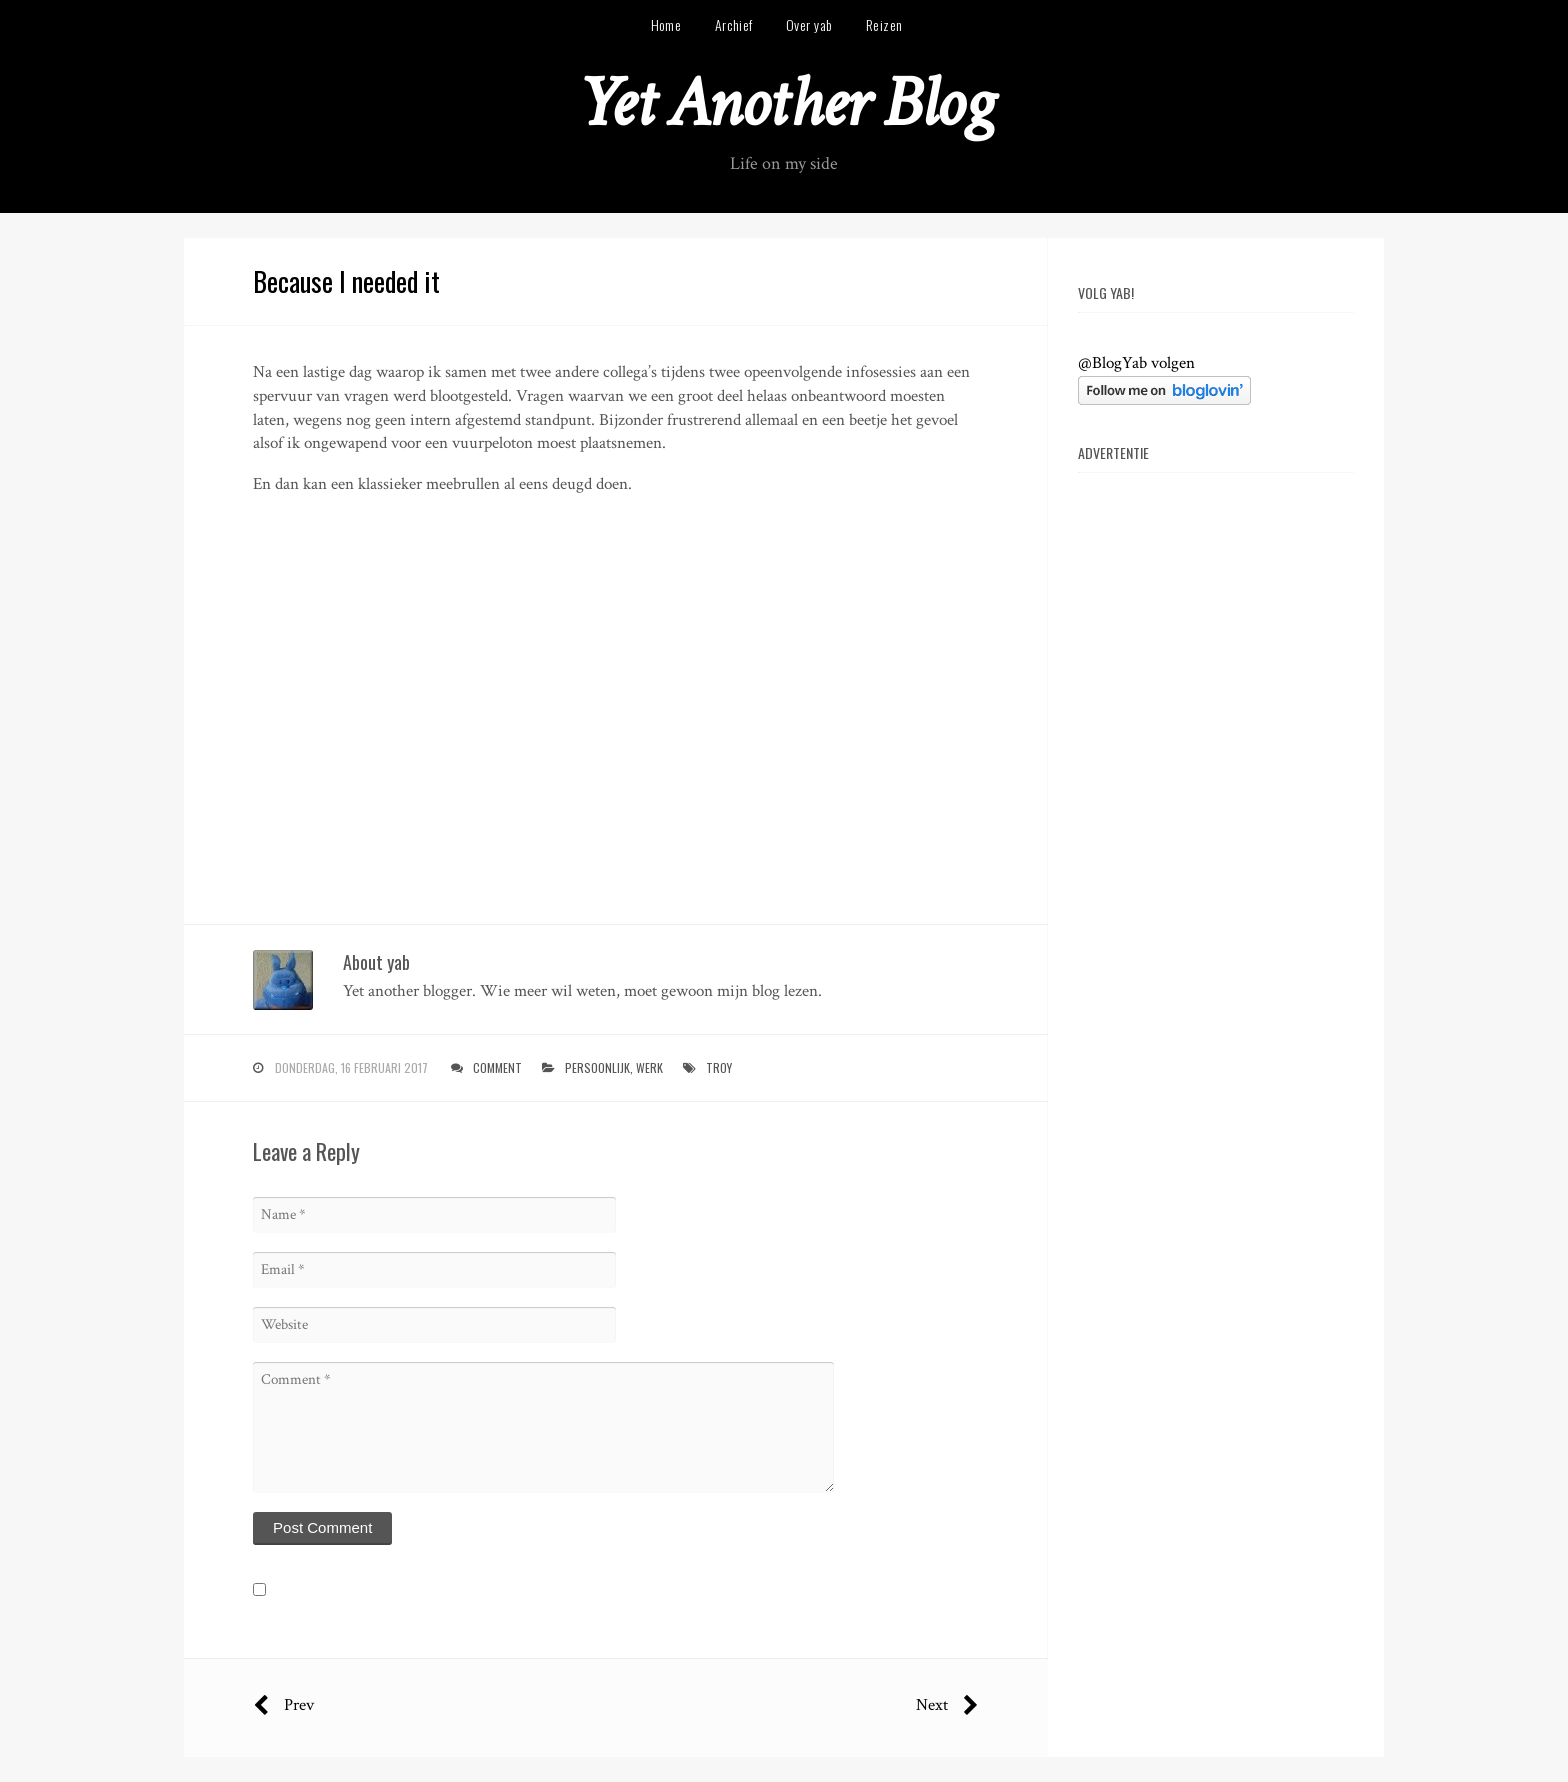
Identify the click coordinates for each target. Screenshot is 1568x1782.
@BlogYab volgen (1136, 363)
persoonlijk (597, 1067)
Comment (497, 1067)
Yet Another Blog (784, 103)
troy (719, 1067)
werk (649, 1067)
